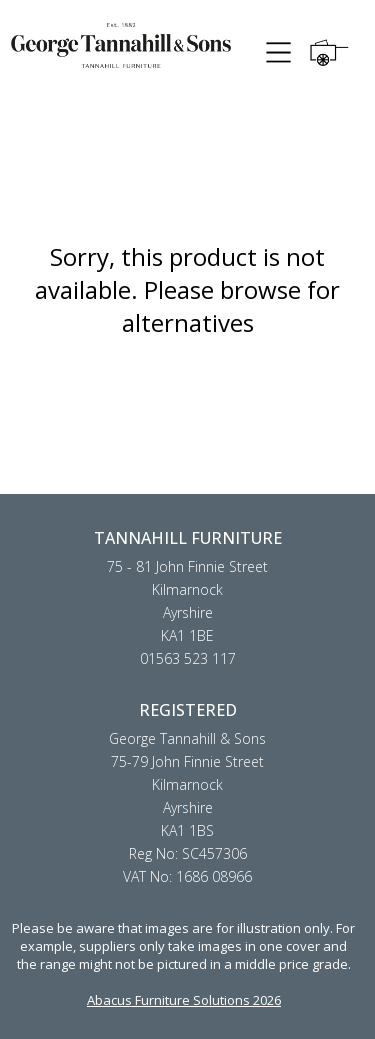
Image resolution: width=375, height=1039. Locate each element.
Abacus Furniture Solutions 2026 (184, 1000)
